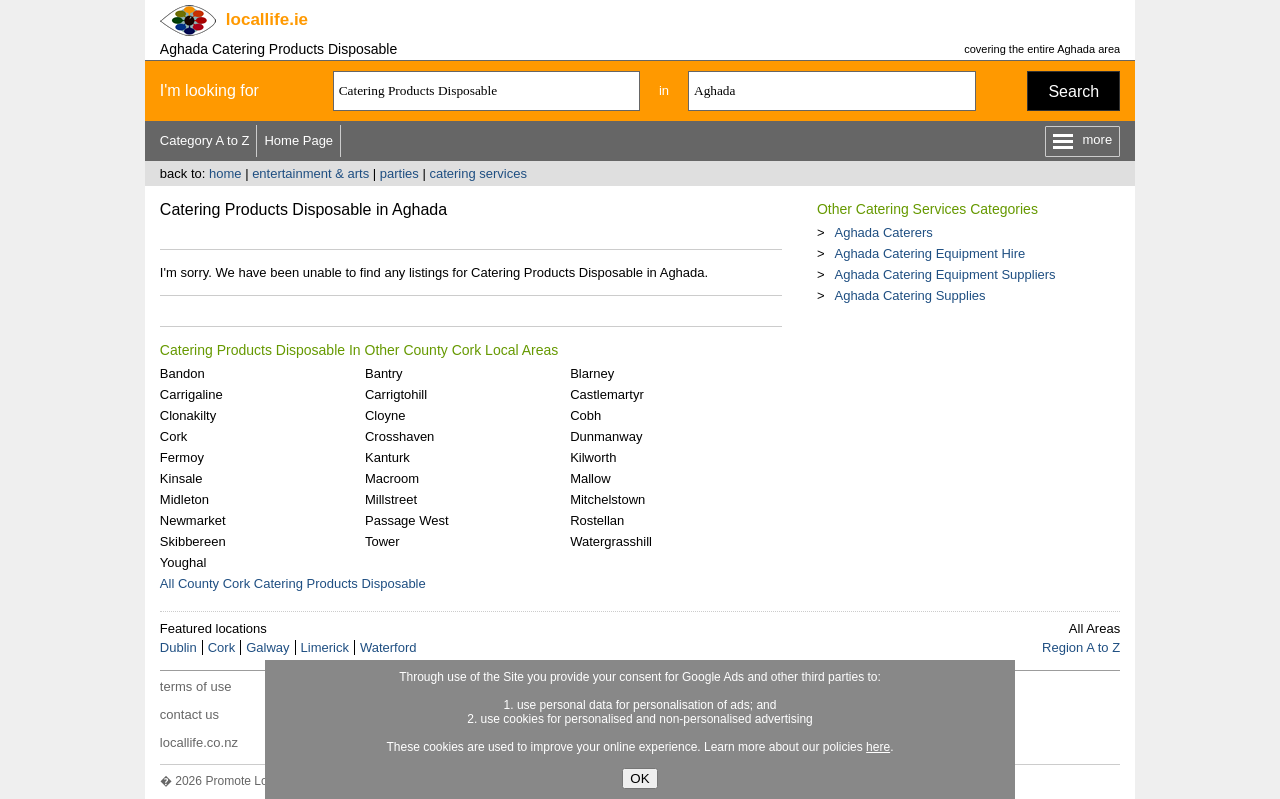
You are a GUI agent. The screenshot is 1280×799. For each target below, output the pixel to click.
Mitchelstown (607, 499)
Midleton (184, 499)
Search (1073, 91)
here (878, 747)
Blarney (592, 373)
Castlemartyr (607, 394)
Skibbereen (193, 541)
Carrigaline (191, 394)
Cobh (585, 415)
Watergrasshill (611, 541)
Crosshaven (399, 436)
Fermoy (182, 457)
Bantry (384, 373)
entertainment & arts (310, 173)
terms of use (196, 686)
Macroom (392, 478)
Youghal (183, 562)
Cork (173, 436)
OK (639, 778)
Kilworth (593, 457)
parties (399, 173)
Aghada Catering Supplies (909, 295)
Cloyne (385, 415)
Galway (267, 647)
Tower (382, 541)
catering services (478, 173)
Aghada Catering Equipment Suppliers (944, 274)
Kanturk (387, 457)
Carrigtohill (396, 394)
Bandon (182, 373)
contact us (189, 714)
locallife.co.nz (199, 742)
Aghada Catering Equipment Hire (929, 253)
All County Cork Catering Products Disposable (293, 583)
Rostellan (597, 520)
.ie (267, 19)
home (225, 173)
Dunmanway (606, 436)
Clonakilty (188, 415)
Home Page (298, 140)
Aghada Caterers (883, 232)
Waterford (388, 647)
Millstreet (391, 499)
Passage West (407, 520)
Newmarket (193, 520)
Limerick (325, 647)
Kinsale (181, 478)
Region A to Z (1081, 647)
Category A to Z (205, 140)
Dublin (178, 647)
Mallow (590, 478)
